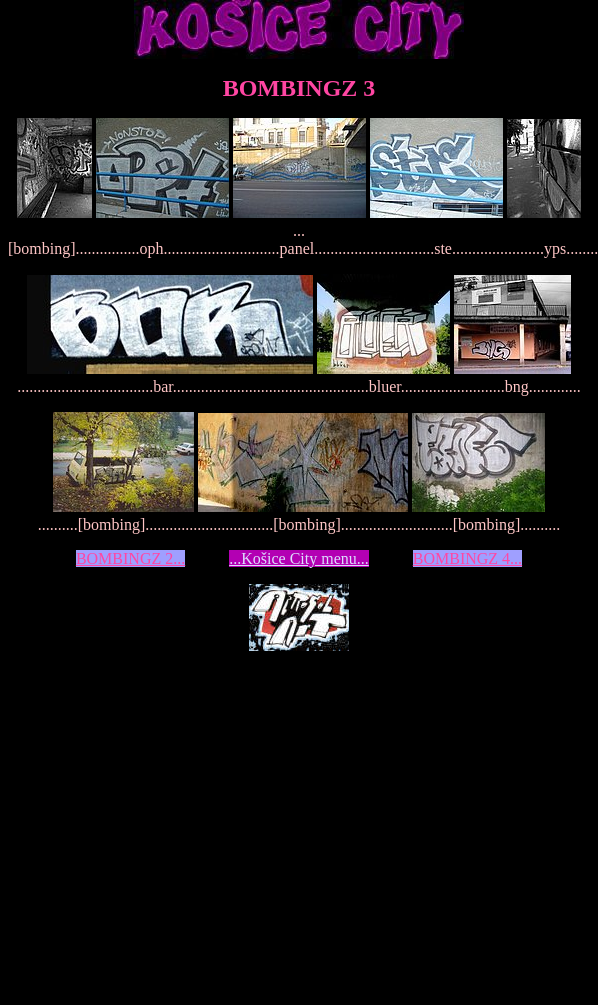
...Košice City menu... (299, 558)
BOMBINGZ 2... (130, 558)
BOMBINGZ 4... (467, 558)
